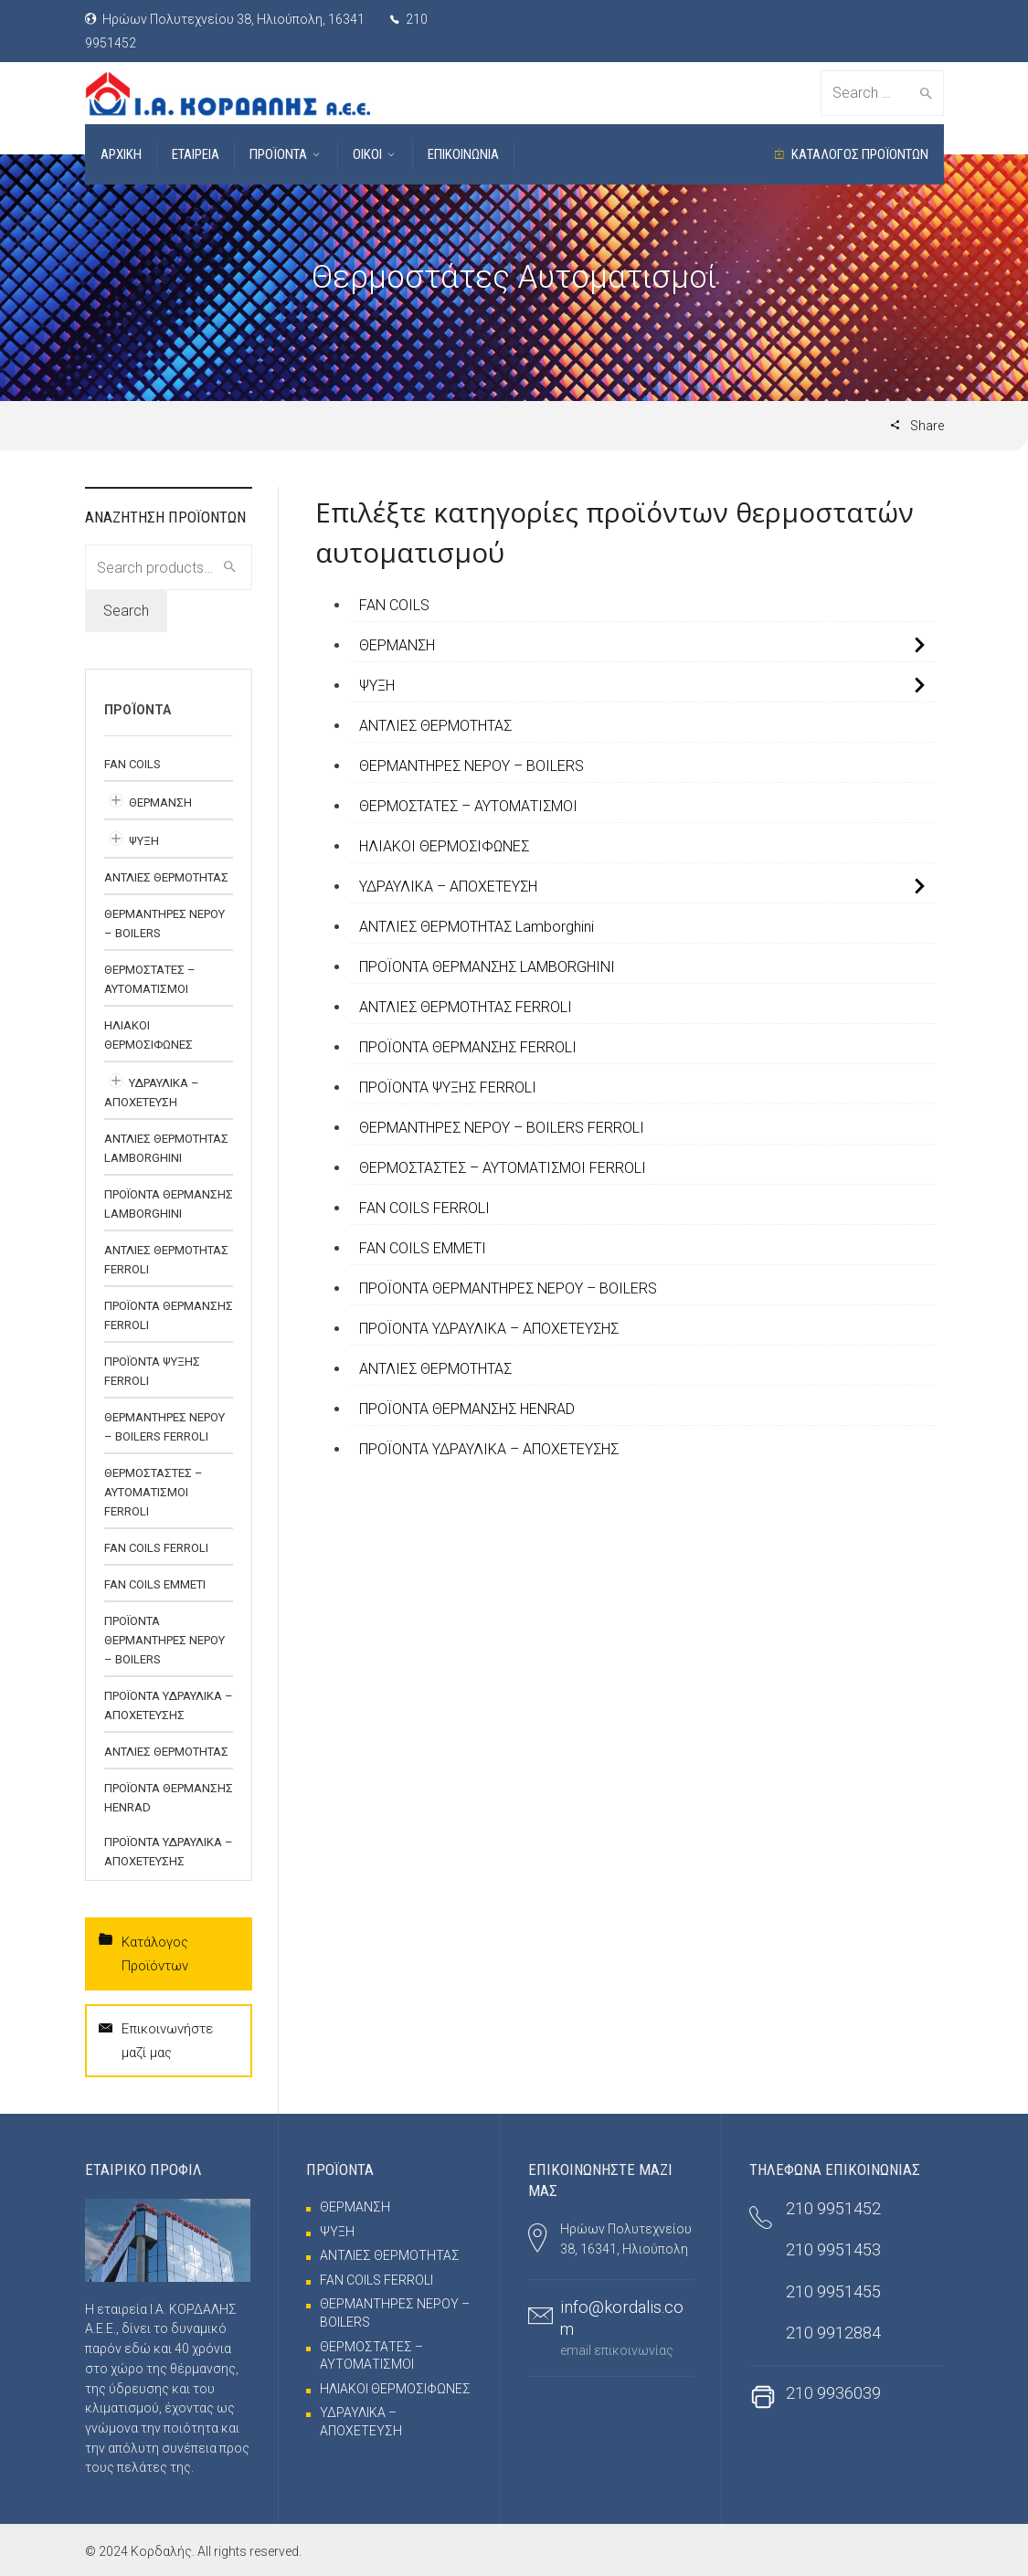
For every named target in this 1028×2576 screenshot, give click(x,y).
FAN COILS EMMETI (422, 1248)
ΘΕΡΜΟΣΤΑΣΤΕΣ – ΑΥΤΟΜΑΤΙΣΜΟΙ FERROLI (502, 1168)
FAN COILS (394, 605)
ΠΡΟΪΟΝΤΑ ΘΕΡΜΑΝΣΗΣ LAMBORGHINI (487, 967)
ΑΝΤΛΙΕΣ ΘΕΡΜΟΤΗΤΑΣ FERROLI (465, 1007)
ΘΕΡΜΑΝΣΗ (397, 645)
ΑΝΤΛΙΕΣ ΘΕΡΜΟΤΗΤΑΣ (435, 725)
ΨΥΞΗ (377, 685)
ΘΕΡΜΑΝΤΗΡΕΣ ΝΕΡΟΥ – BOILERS (471, 766)
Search (126, 610)
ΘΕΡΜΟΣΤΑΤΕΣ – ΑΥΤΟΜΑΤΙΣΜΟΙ (468, 806)
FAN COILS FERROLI (424, 1208)
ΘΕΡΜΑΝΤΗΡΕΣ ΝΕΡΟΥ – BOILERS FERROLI (501, 1127)
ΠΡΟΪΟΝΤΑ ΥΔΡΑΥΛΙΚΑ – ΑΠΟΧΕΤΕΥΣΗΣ (489, 1328)
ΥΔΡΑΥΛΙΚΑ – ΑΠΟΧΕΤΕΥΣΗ (448, 886)
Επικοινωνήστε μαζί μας (156, 2039)
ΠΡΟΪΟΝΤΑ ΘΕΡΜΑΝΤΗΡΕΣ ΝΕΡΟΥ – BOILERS (508, 1288)
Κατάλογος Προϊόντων (143, 1952)
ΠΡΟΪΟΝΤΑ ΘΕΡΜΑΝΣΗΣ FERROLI (468, 1047)
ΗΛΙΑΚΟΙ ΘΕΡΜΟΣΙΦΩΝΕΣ (444, 846)
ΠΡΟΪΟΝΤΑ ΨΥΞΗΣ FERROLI (447, 1087)
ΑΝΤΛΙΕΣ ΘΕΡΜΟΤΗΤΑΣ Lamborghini (476, 926)
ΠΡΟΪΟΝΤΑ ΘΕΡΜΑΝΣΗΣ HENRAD (467, 1409)
